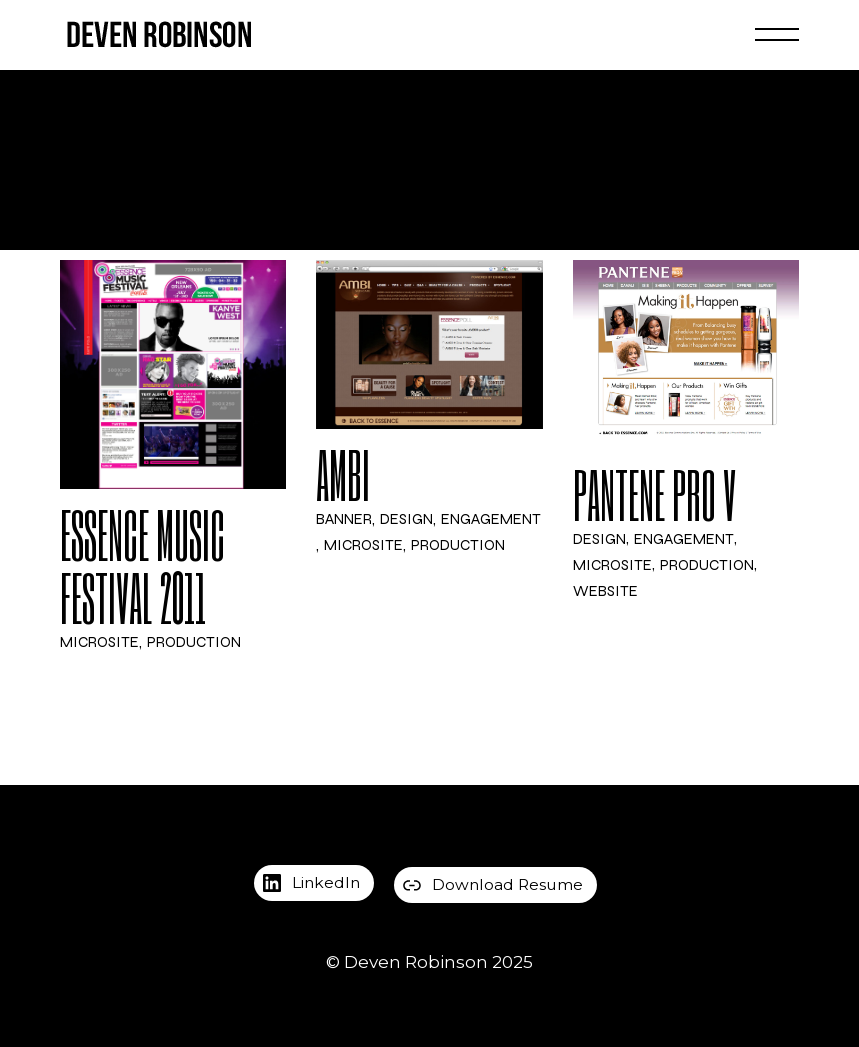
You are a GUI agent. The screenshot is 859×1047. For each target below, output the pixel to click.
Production (194, 643)
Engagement (491, 520)
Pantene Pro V (654, 494)
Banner (344, 520)
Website (605, 591)
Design (406, 520)
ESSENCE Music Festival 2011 (142, 567)
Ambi (343, 475)
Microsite (99, 643)
